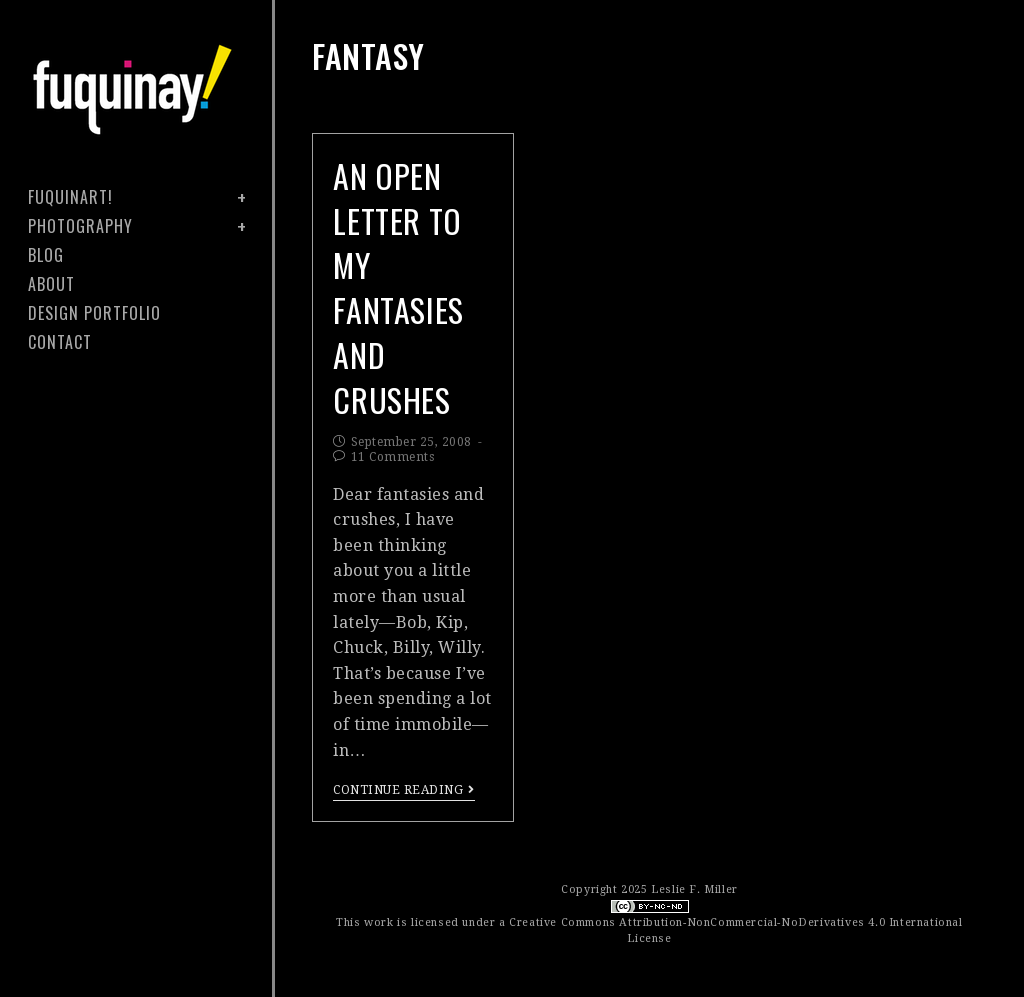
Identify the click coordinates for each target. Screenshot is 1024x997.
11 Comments (393, 457)
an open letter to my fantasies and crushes (398, 287)
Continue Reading (404, 790)
